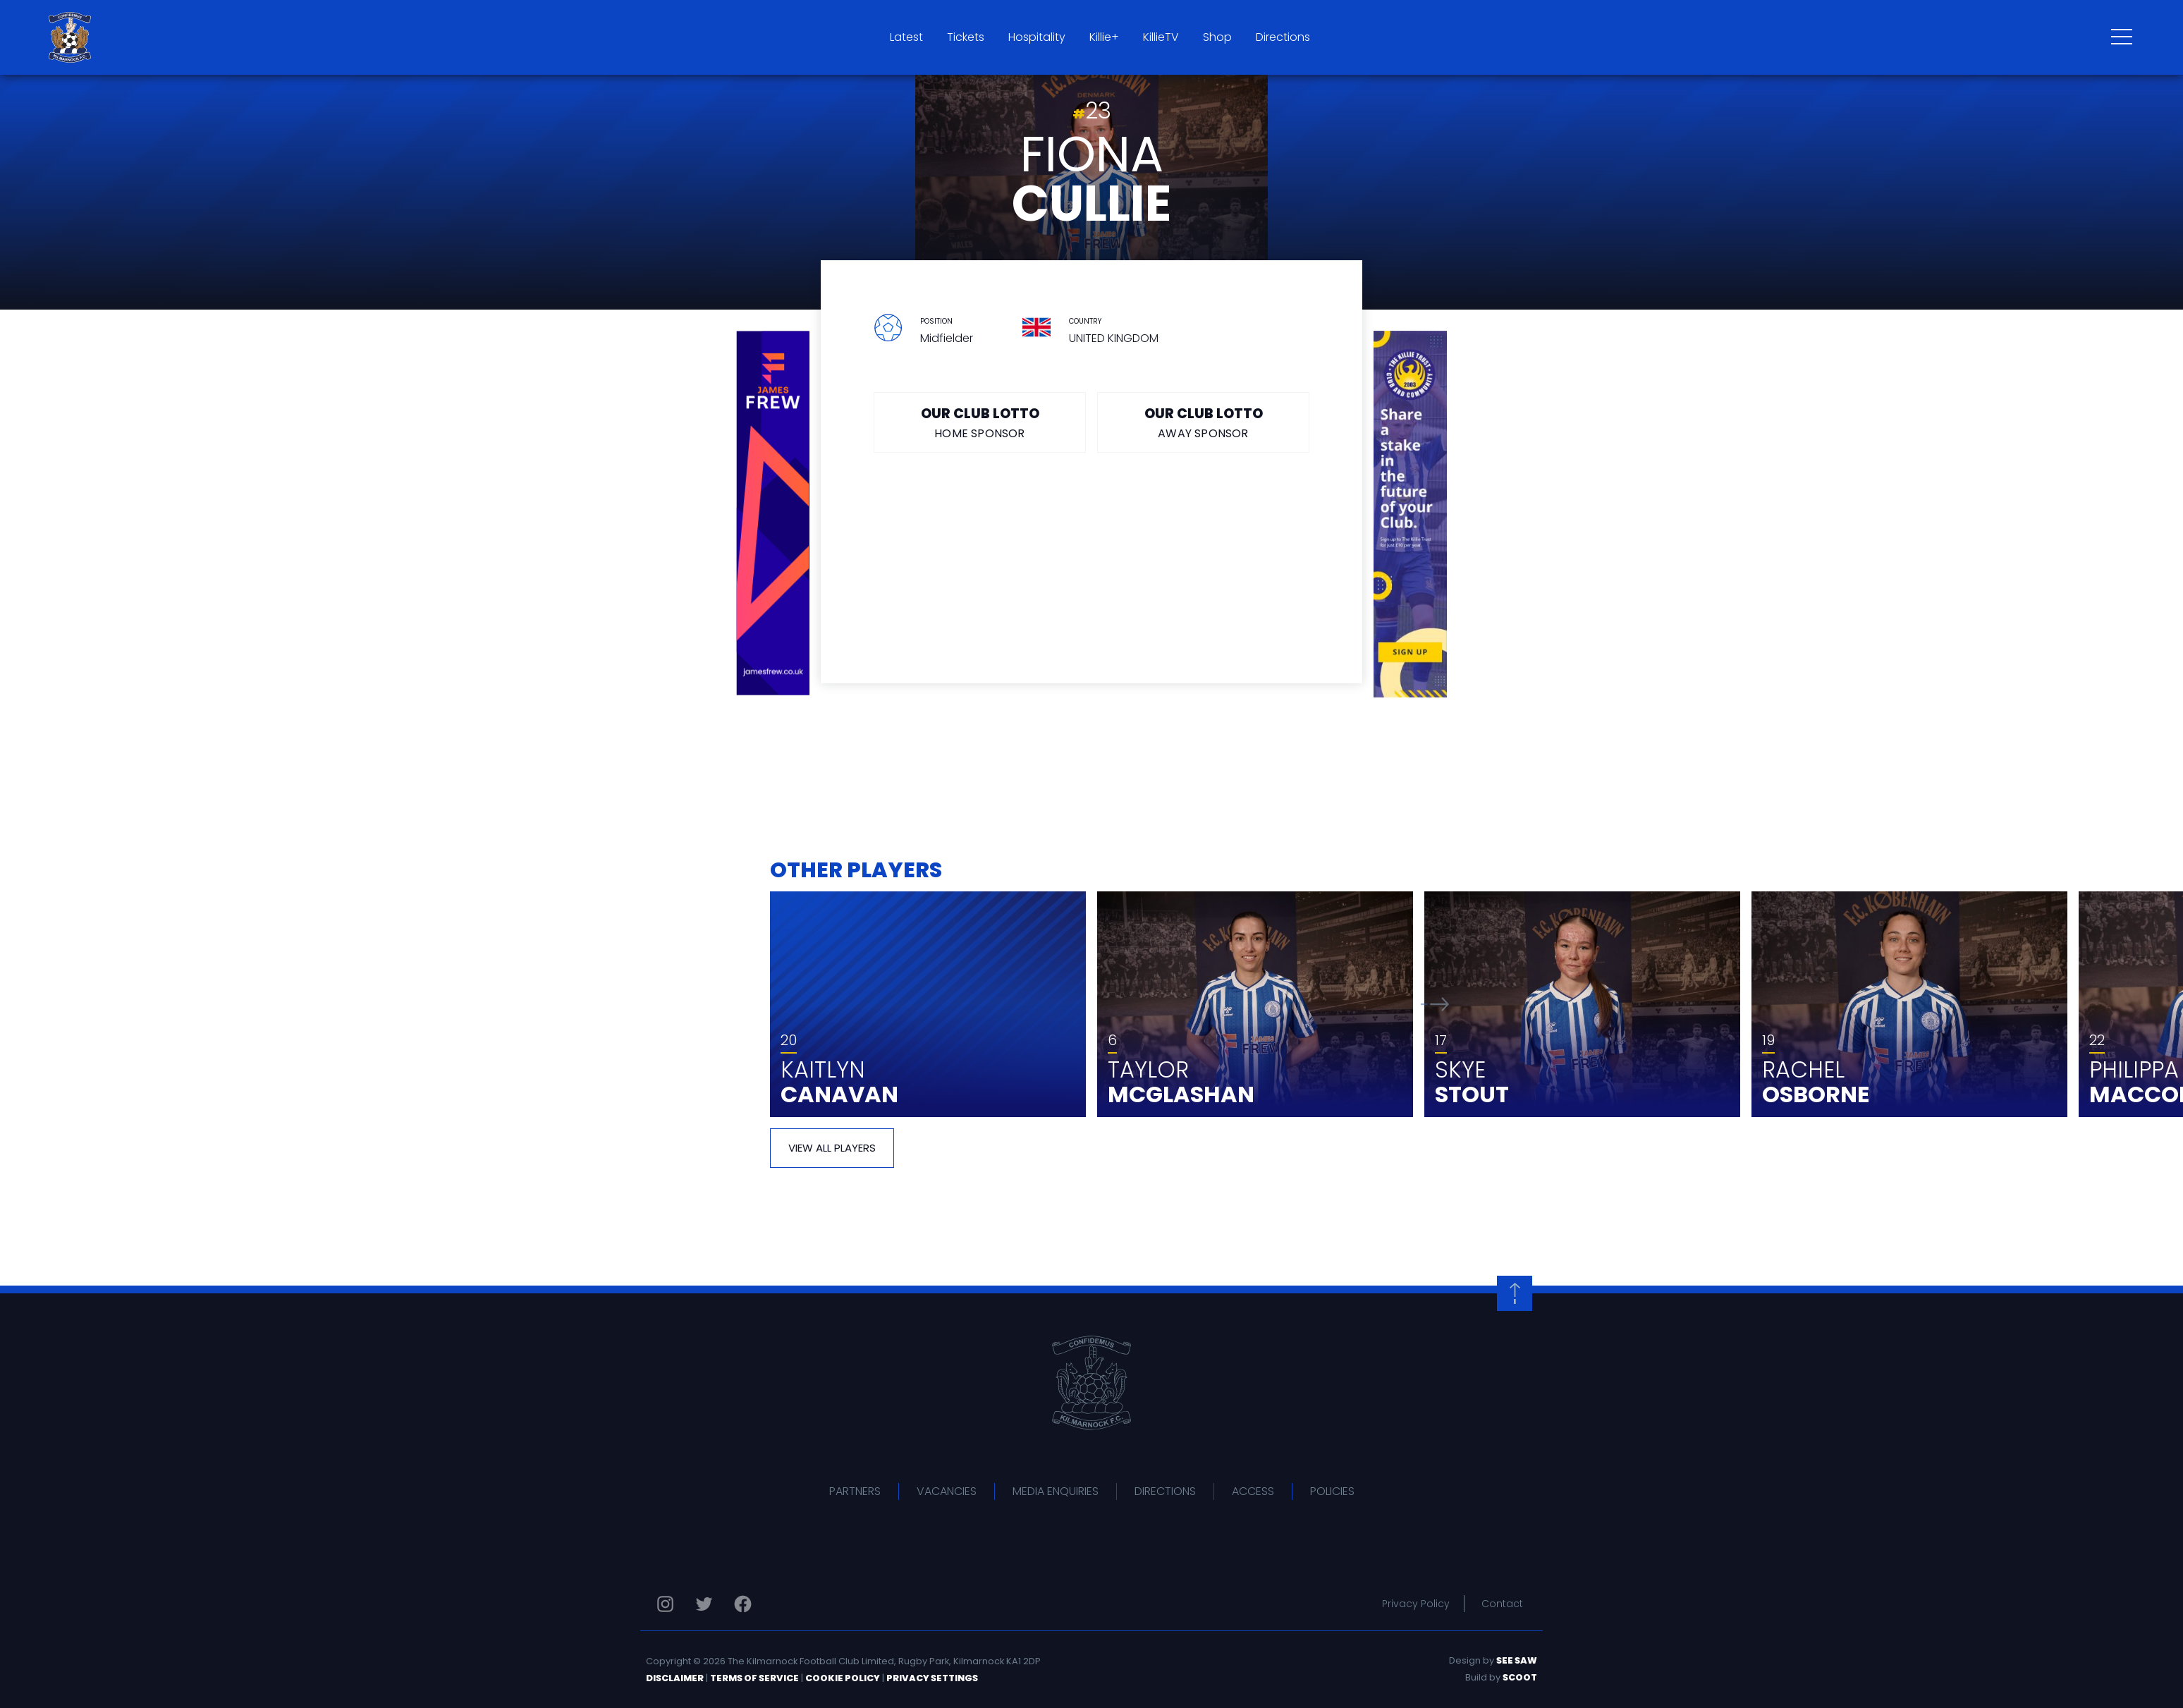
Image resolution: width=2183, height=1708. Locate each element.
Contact (1502, 1604)
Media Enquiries (1056, 1491)
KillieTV (1161, 37)
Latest (906, 37)
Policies (1332, 1491)
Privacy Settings (932, 1678)
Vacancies (947, 1491)
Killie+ (1104, 37)
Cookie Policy (842, 1678)
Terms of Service (754, 1678)
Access (1253, 1491)
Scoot (1520, 1677)
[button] (1435, 1004)
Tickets (965, 37)
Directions (1283, 37)
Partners (855, 1491)
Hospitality (1036, 37)
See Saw (1516, 1660)
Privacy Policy (1416, 1604)
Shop (1217, 37)
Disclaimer (675, 1678)
